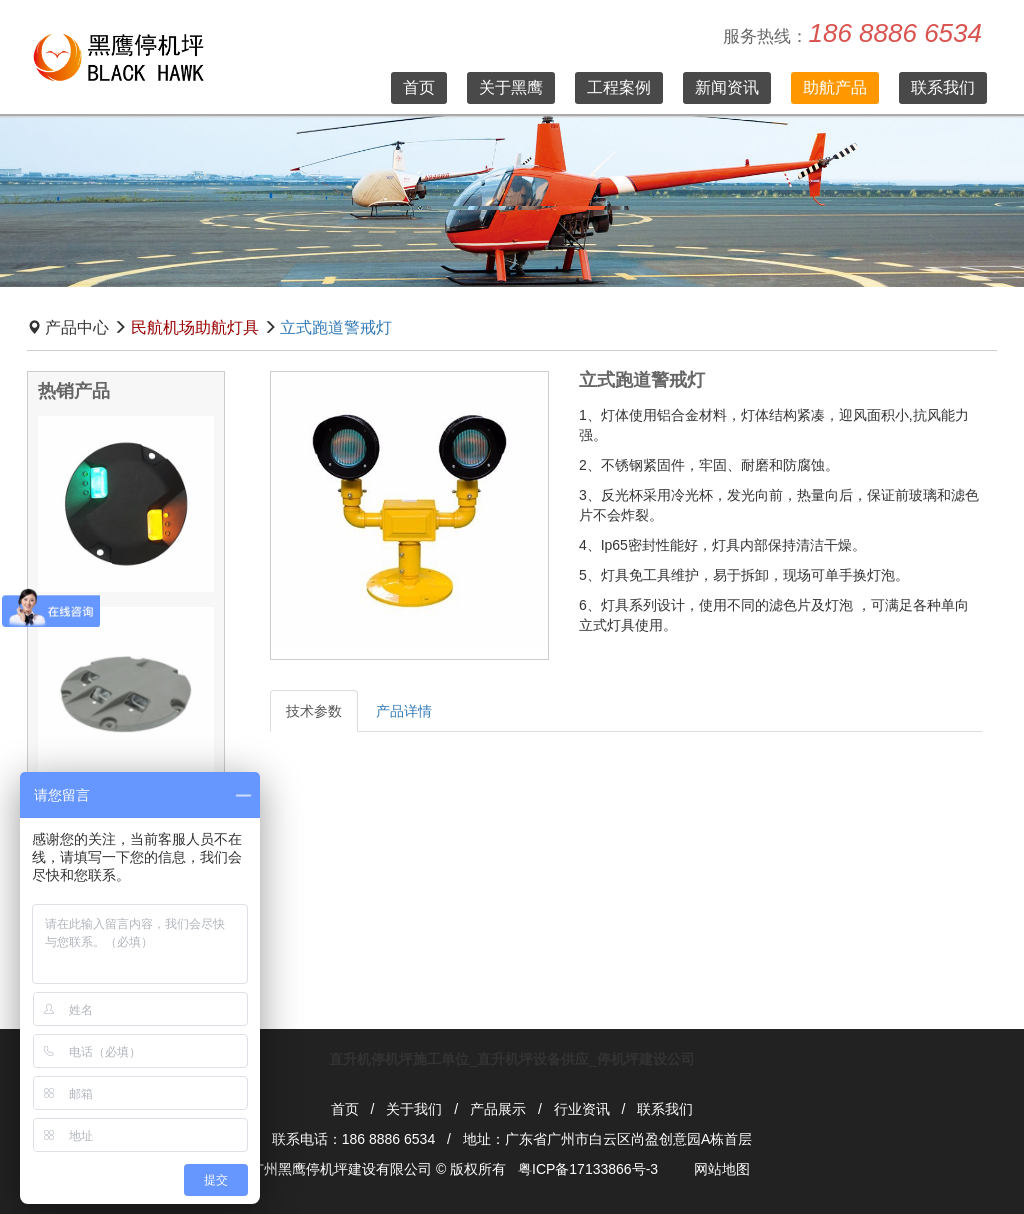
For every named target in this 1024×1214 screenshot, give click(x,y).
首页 (419, 87)
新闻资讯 (727, 87)
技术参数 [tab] (314, 711)
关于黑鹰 (511, 87)
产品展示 (498, 1109)
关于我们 (414, 1109)
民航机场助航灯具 (195, 327)
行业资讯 (582, 1109)
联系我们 (943, 87)
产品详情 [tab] (404, 711)
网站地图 (722, 1169)
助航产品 (835, 87)
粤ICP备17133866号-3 (588, 1169)
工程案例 (619, 87)
